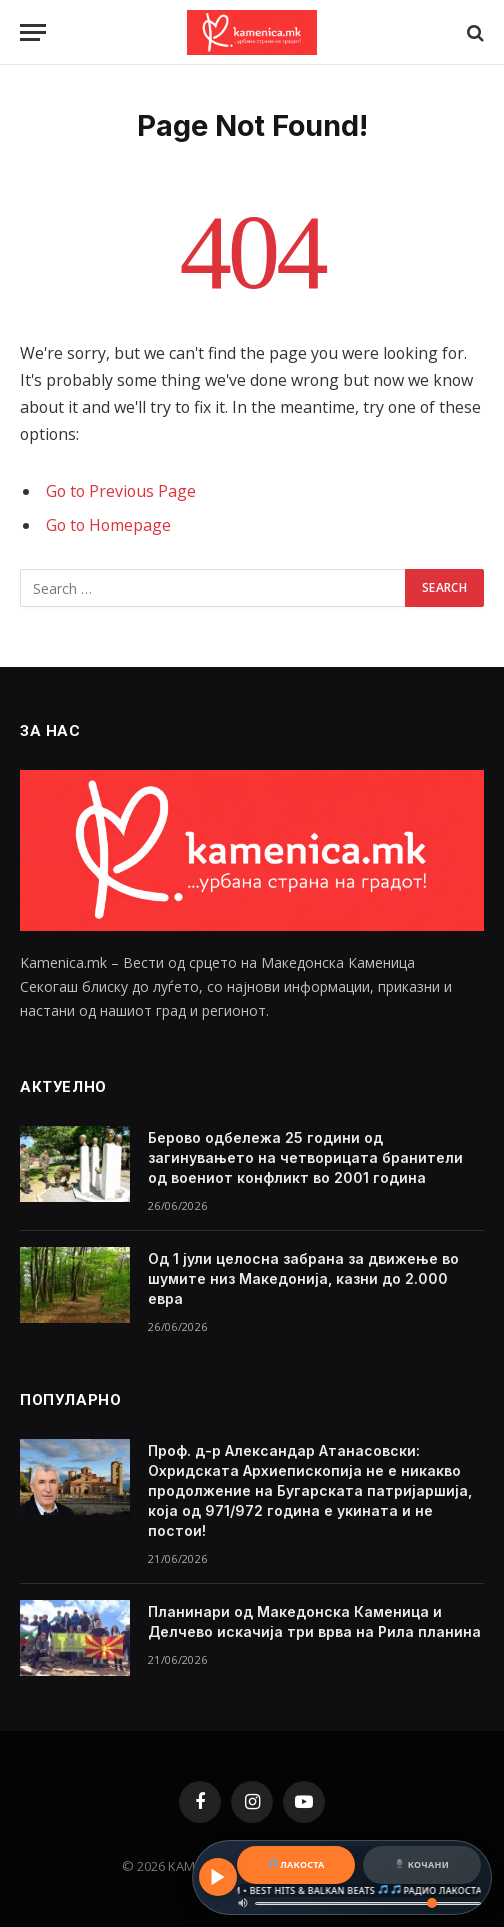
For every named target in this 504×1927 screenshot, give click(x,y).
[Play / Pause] (218, 1877)
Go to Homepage (108, 525)
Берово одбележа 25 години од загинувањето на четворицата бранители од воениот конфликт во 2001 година (305, 1157)
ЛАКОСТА (296, 1864)
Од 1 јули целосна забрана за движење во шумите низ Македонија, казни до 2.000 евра (303, 1278)
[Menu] (33, 32)
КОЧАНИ (422, 1864)
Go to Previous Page (121, 491)
